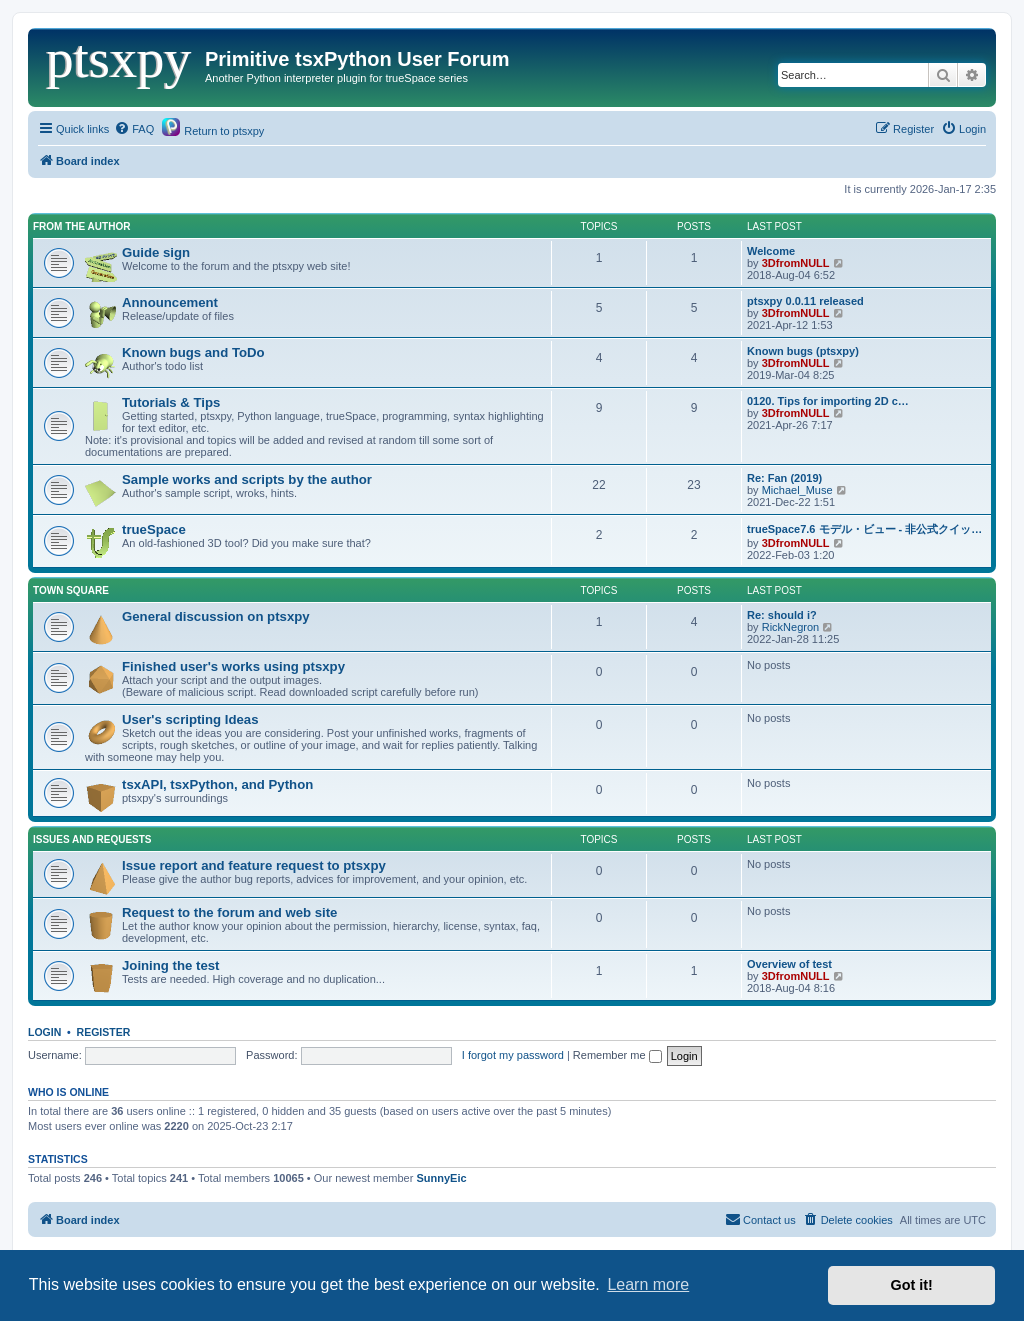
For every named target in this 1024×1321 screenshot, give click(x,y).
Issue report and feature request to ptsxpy (254, 865)
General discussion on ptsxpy (216, 616)
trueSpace (154, 529)
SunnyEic (441, 1178)
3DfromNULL (796, 263)
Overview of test (789, 964)
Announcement (170, 302)
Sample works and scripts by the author (247, 479)
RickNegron (790, 627)
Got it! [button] (912, 1285)
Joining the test (170, 965)
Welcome (771, 251)
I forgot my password (513, 1055)
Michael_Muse (797, 490)
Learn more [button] (648, 1284)
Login (44, 1032)
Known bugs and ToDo (193, 352)
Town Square (71, 590)
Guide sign (156, 252)
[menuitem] (134, 129)
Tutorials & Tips (171, 402)
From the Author (81, 226)
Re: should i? (782, 615)
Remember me (617, 1055)
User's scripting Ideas (190, 719)
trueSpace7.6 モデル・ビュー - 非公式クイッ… (864, 529)
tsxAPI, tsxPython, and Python (217, 784)
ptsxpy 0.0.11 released (805, 301)
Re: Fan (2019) (784, 478)
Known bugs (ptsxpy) (803, 351)
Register (104, 1032)
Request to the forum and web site (229, 912)
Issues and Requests (92, 839)
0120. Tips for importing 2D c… (828, 401)
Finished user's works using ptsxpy (233, 666)
